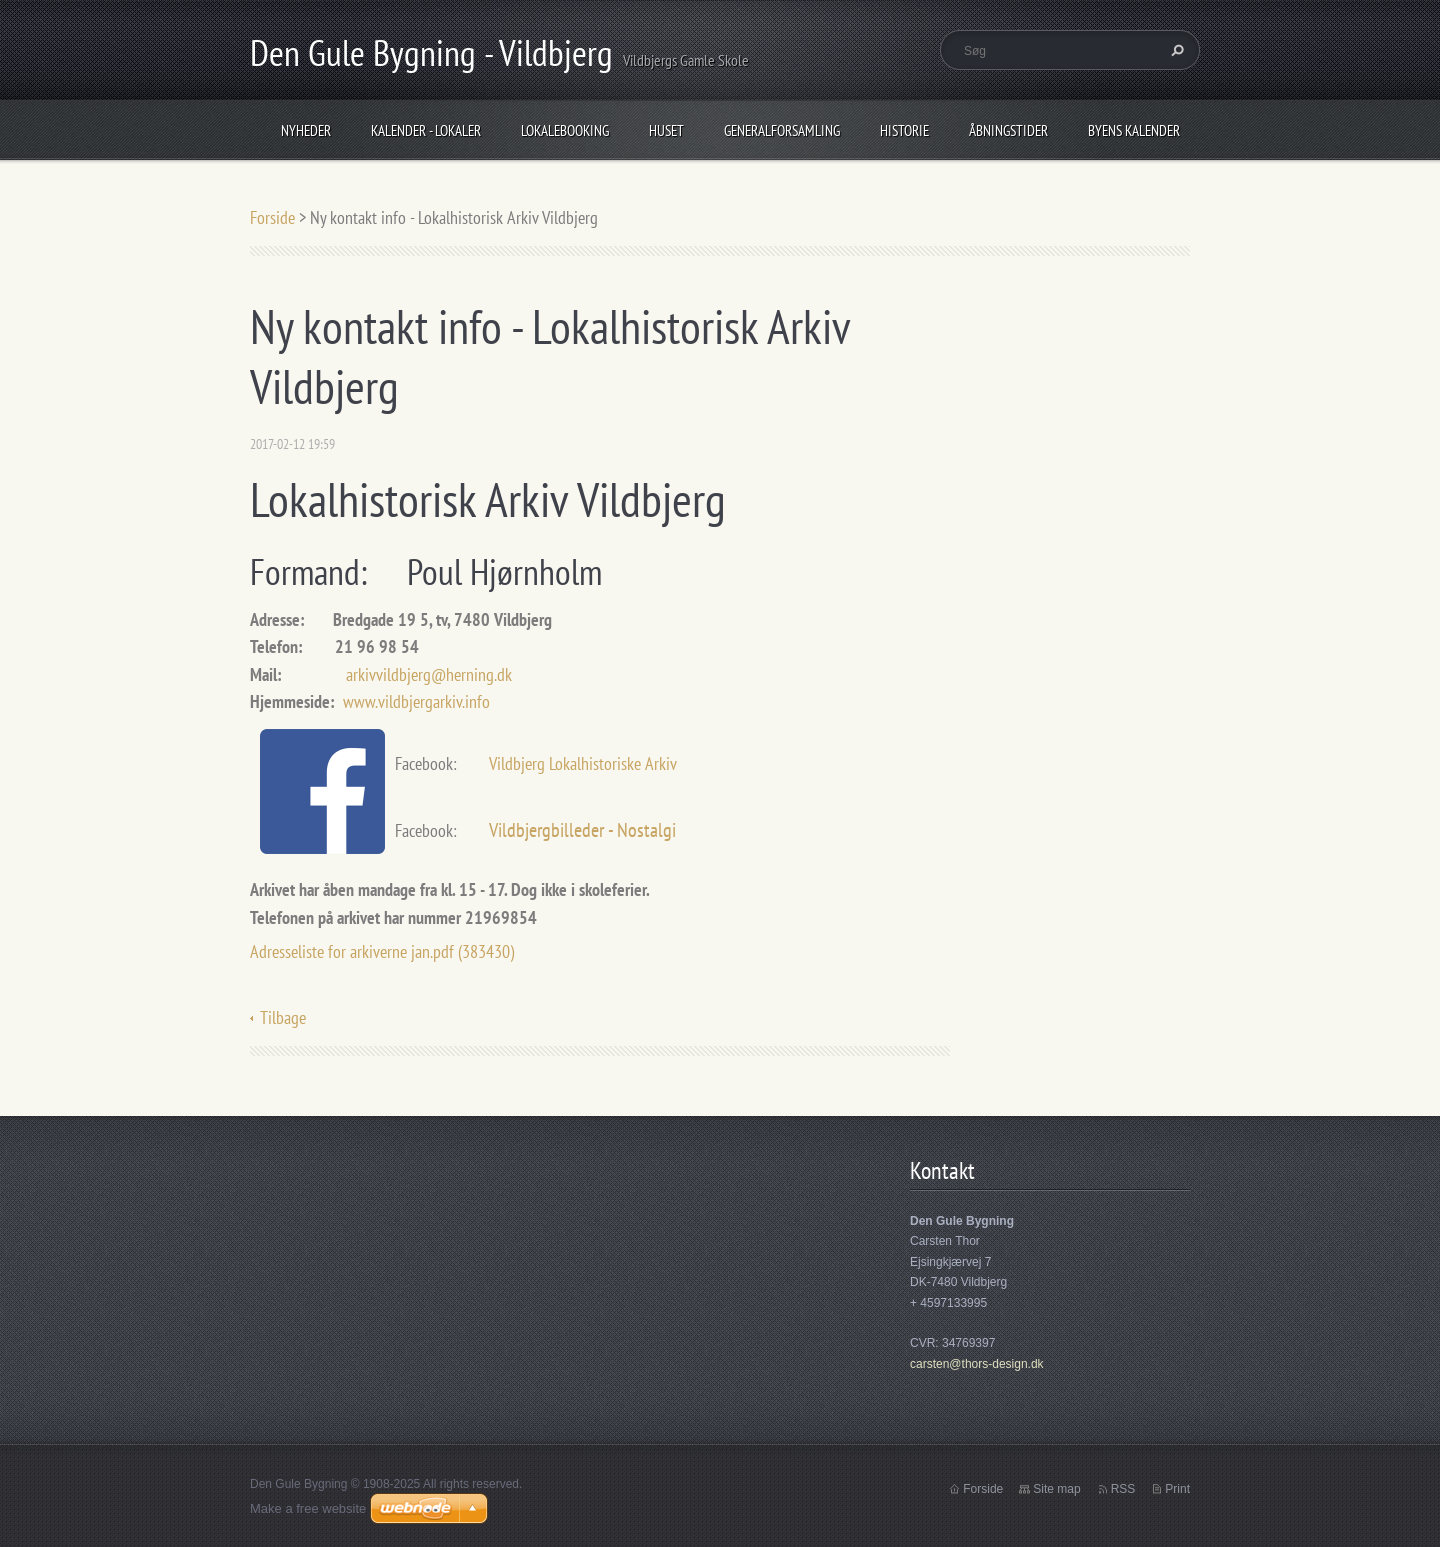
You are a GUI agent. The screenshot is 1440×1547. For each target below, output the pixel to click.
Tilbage (283, 1017)
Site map (1056, 1489)
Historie (904, 130)
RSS (1123, 1489)
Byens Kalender (1134, 130)
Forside (272, 217)
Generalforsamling (782, 130)
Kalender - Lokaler (426, 130)
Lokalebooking (565, 130)
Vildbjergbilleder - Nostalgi (582, 829)
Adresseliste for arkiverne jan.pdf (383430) (382, 951)
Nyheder (306, 130)
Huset (666, 130)
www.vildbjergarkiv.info (416, 701)
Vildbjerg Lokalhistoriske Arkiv (584, 763)
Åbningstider (1008, 130)
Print (1177, 1489)
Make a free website (308, 1508)
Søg (1175, 50)
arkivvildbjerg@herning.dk (429, 674)
